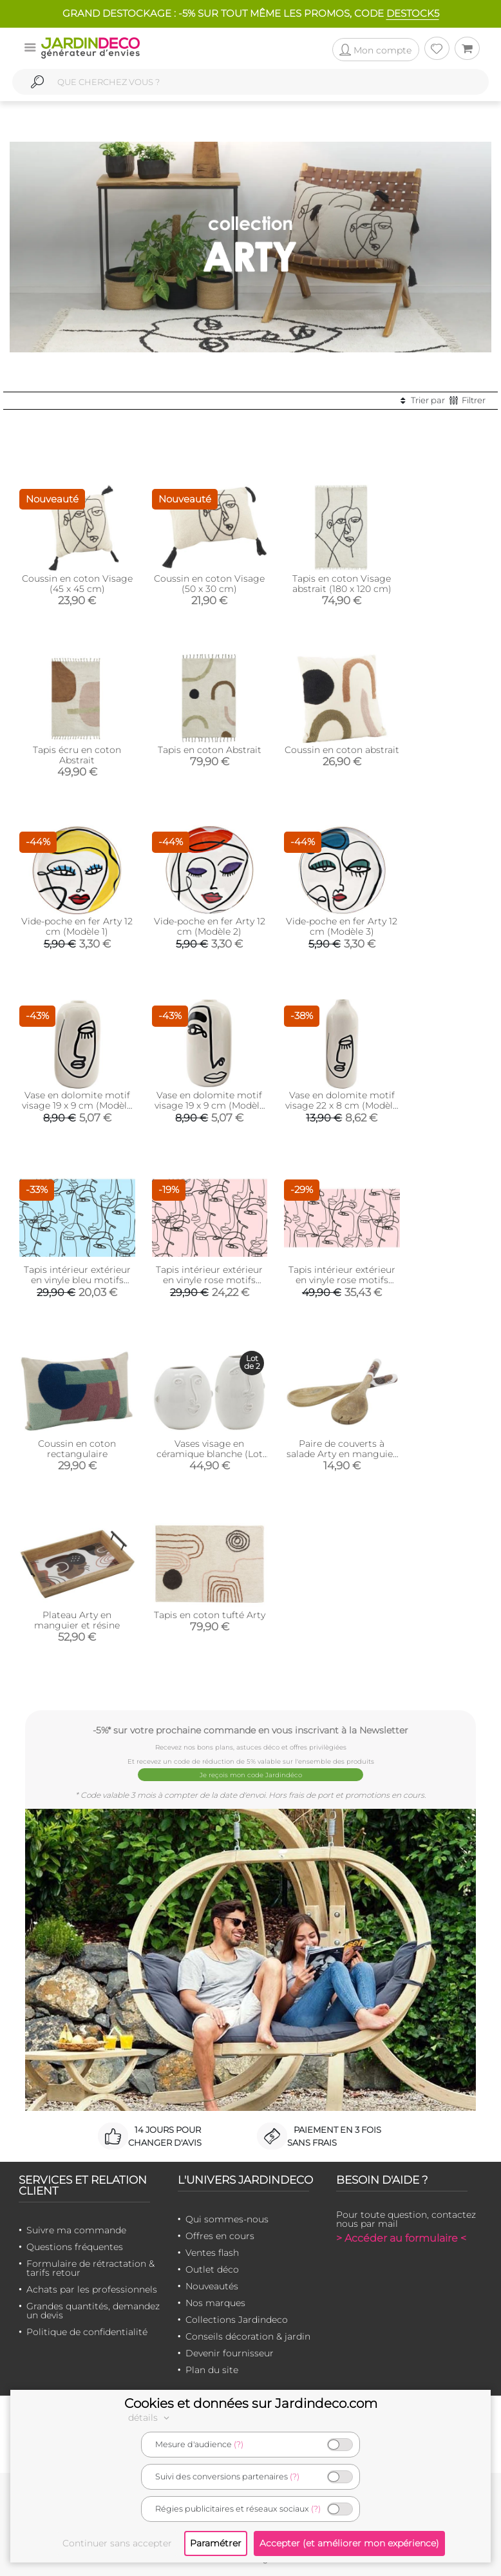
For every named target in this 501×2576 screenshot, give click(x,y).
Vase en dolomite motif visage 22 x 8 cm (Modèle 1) (341, 1105)
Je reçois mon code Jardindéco (251, 1775)
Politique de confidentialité (86, 2332)
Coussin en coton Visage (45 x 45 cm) (77, 584)
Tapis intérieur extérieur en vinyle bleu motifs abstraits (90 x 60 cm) (77, 1280)
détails (150, 2417)
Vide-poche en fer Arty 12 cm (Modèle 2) (209, 926)
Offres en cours (219, 2236)
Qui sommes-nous (227, 2219)
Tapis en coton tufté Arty (209, 1615)
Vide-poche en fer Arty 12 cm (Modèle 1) (77, 926)
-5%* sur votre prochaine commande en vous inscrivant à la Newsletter (250, 1729)
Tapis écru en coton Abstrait (77, 755)
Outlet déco (212, 2269)
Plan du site (211, 2370)
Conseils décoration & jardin (247, 2336)
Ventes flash (212, 2252)
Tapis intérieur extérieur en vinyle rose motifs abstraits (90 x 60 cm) (209, 1280)
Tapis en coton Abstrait (209, 750)
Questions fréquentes (74, 2247)
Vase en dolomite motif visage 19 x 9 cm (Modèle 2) (210, 1105)
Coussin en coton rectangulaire (77, 1449)
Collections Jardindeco (236, 2319)
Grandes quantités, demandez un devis (93, 2310)
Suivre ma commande (76, 2230)
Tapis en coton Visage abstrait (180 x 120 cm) (342, 584)
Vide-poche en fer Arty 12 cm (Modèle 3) (341, 926)
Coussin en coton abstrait (342, 750)
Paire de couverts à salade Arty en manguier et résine (342, 1454)
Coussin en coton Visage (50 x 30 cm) (209, 584)
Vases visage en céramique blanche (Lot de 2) (209, 1454)
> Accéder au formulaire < (401, 2238)
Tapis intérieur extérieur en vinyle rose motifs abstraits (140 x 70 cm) (341, 1280)
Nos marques (215, 2303)
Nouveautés (211, 2286)
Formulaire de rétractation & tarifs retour (90, 2268)
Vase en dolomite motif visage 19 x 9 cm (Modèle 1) (77, 1105)
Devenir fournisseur (229, 2353)
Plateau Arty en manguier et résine (77, 1620)
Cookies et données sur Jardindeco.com (250, 2403)
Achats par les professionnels (91, 2289)
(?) (238, 2444)
